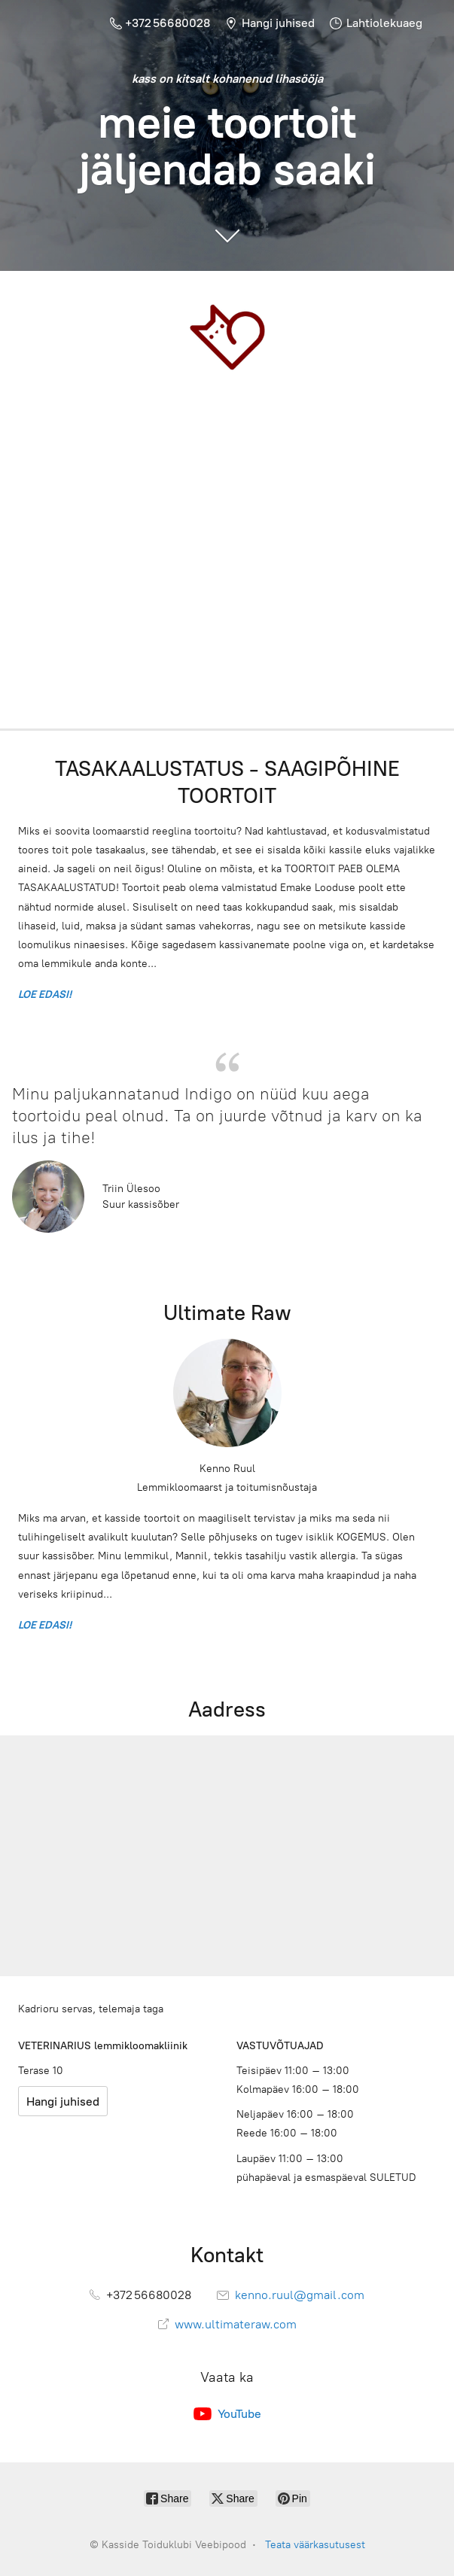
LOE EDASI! (47, 994)
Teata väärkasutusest (315, 2544)
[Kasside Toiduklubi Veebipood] (227, 337)
